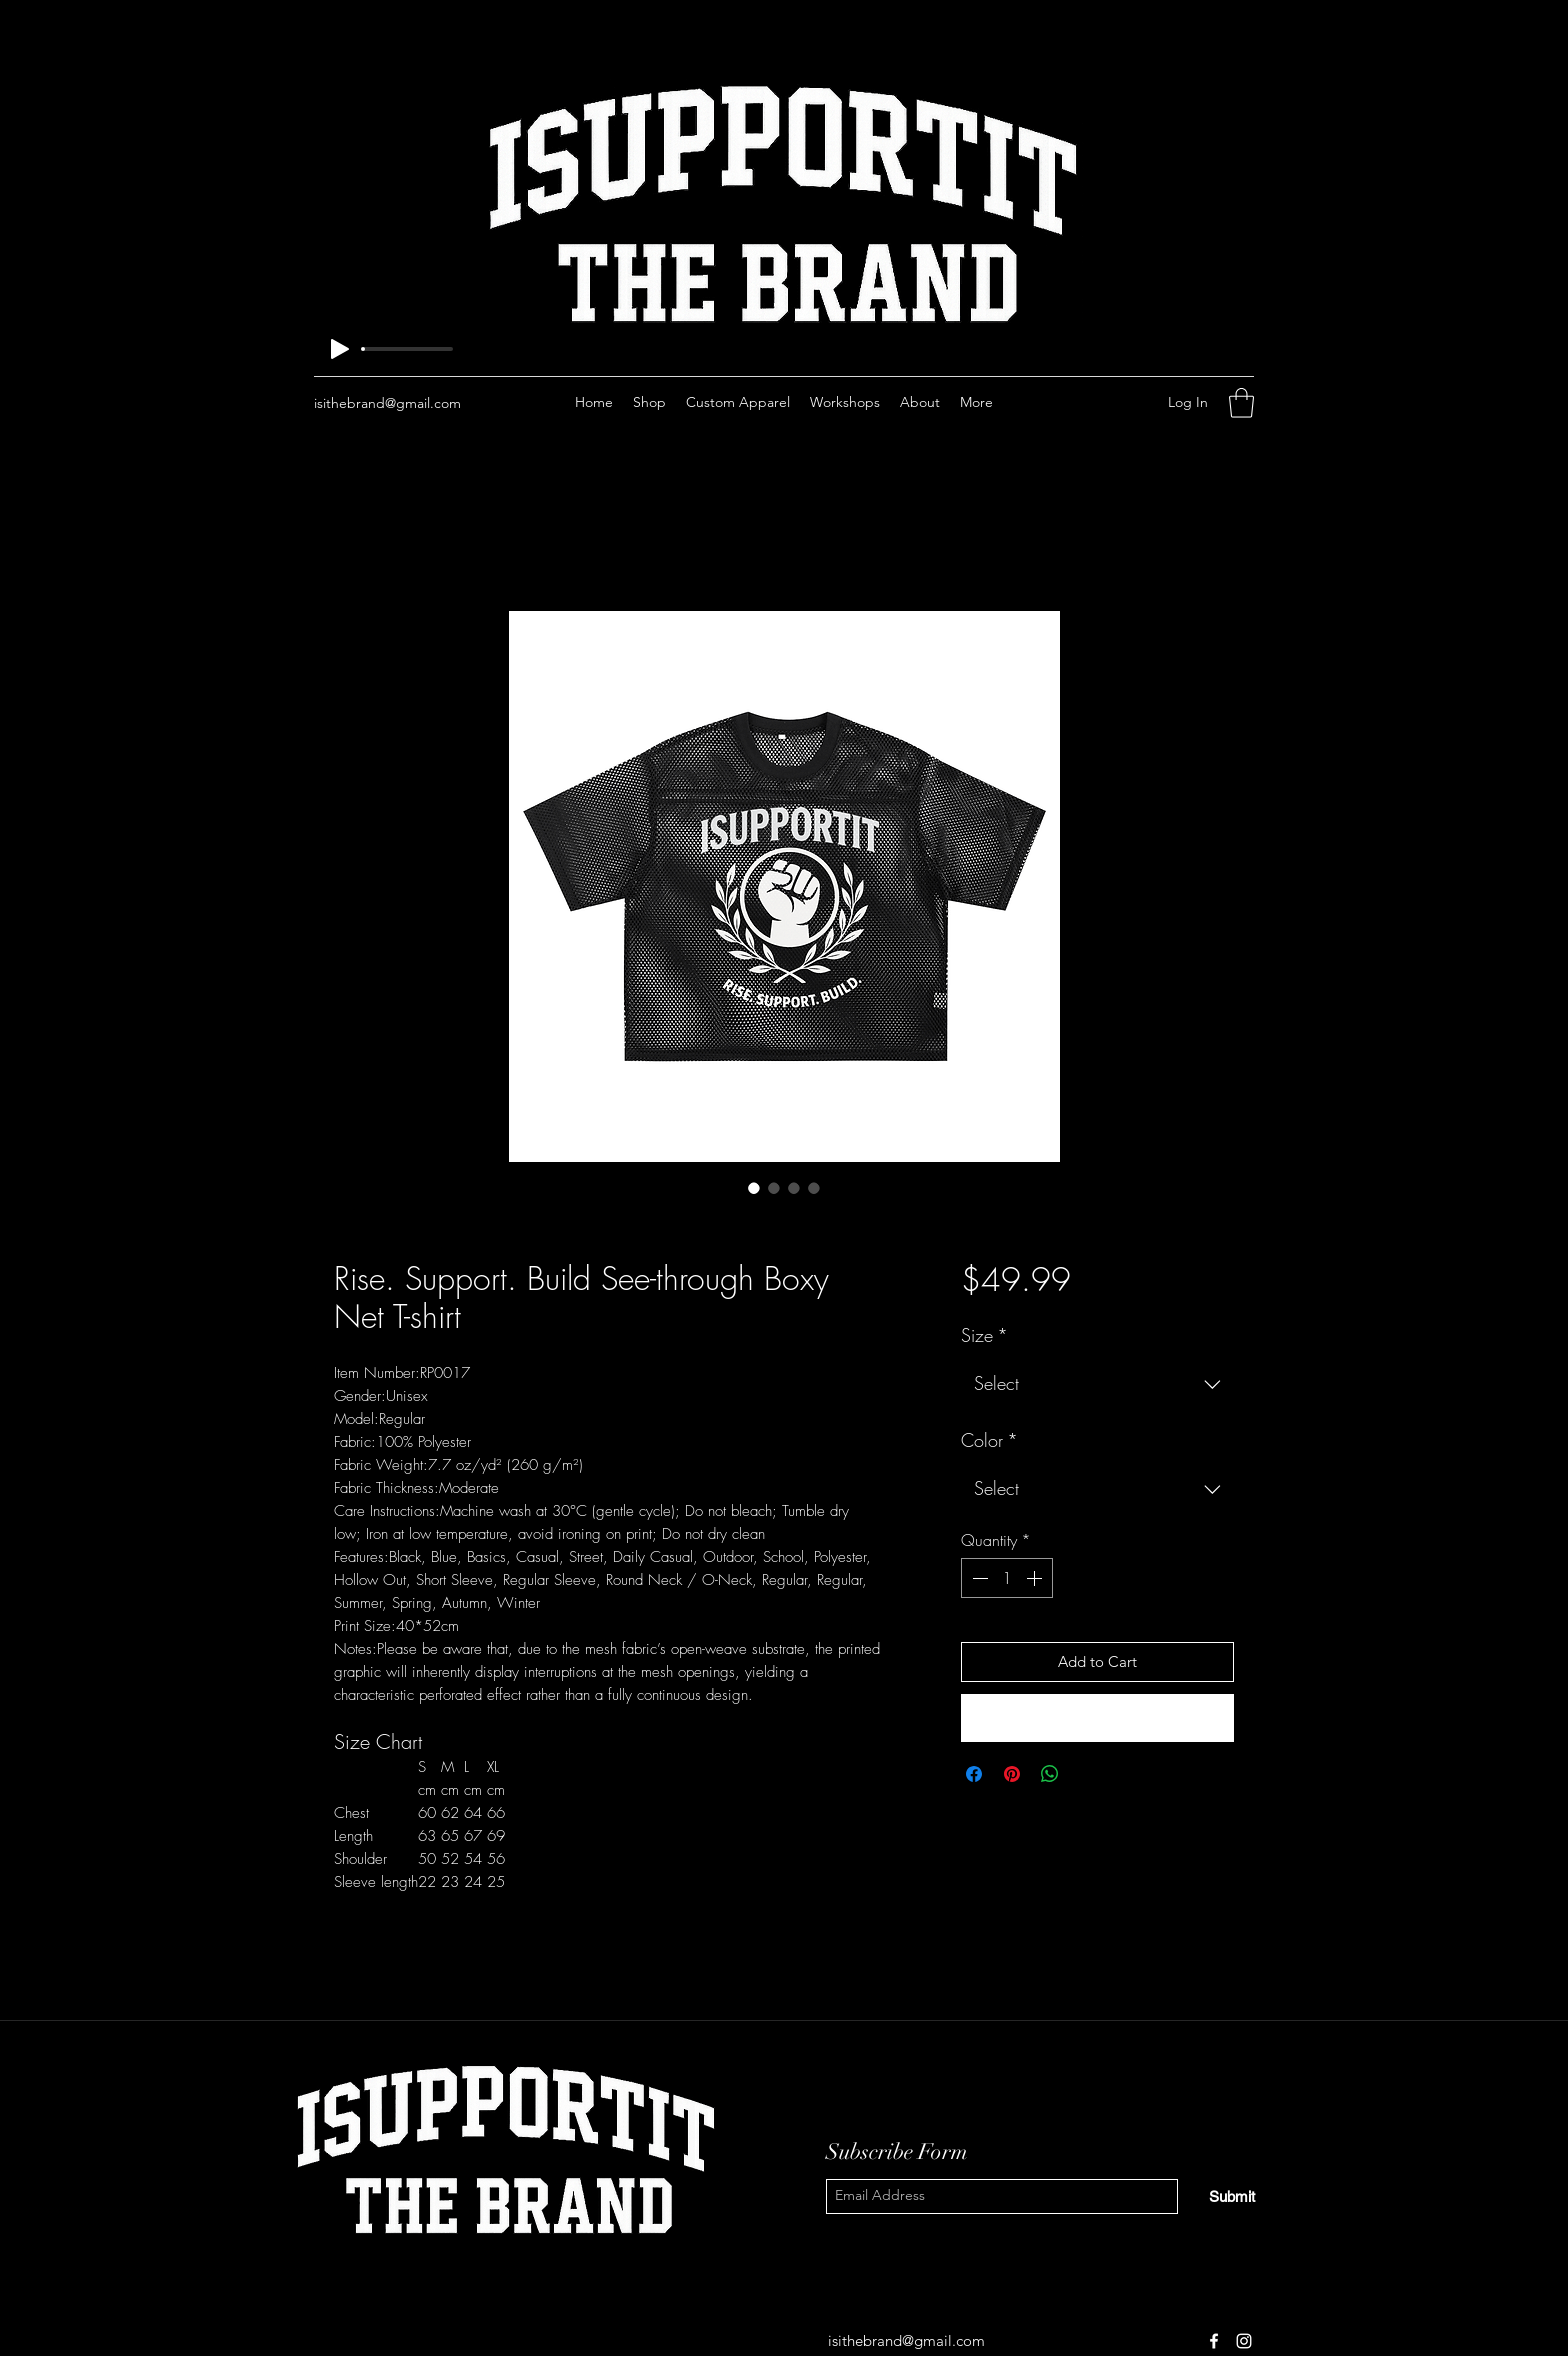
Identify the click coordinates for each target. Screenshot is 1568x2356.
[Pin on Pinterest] (1012, 1774)
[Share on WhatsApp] (1050, 1774)
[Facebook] (1065, 403)
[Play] (340, 349)
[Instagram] (1095, 403)
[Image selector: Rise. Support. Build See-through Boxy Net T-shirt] (754, 1188)
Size (984, 1335)
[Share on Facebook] (974, 1774)
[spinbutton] (1007, 1578)
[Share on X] (1088, 1774)
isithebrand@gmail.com (387, 403)
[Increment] (1036, 1578)
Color (989, 1440)
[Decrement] (978, 1578)
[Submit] (1232, 2196)
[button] (1241, 403)
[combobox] (1097, 1384)
